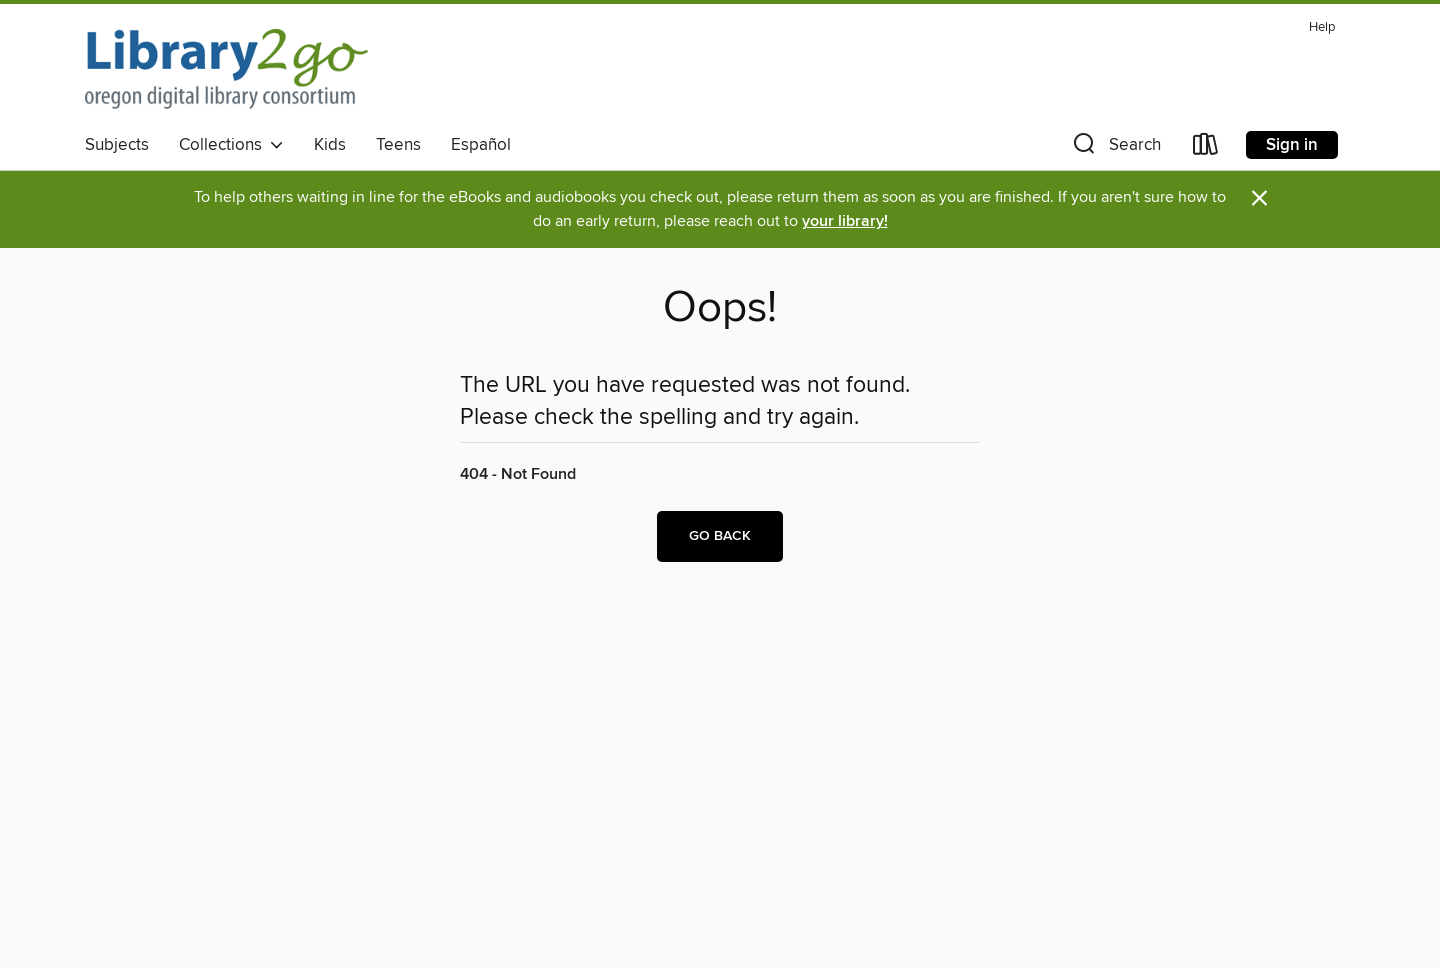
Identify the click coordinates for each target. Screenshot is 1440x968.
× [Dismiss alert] (1259, 198)
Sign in (1292, 145)
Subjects (117, 145)
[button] (1115, 148)
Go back (720, 536)
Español (481, 145)
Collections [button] (231, 145)
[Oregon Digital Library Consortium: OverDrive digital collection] (226, 69)
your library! (845, 221)
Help (1322, 27)
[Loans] (1206, 148)
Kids (330, 145)
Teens (398, 145)
